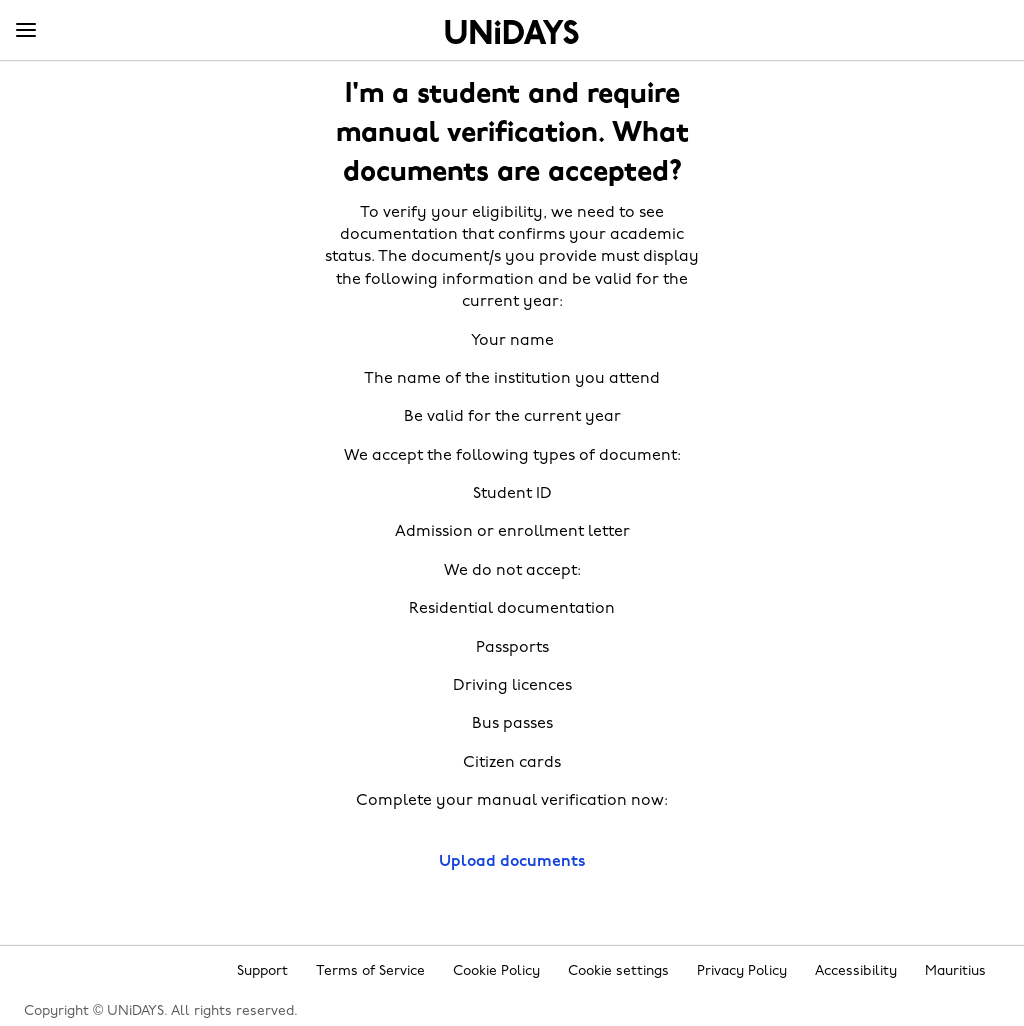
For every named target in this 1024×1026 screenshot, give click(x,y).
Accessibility (856, 971)
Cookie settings (618, 971)
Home (512, 32)
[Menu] (26, 31)
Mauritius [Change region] (955, 971)
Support (262, 971)
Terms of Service (370, 971)
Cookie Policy (496, 971)
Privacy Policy (742, 971)
